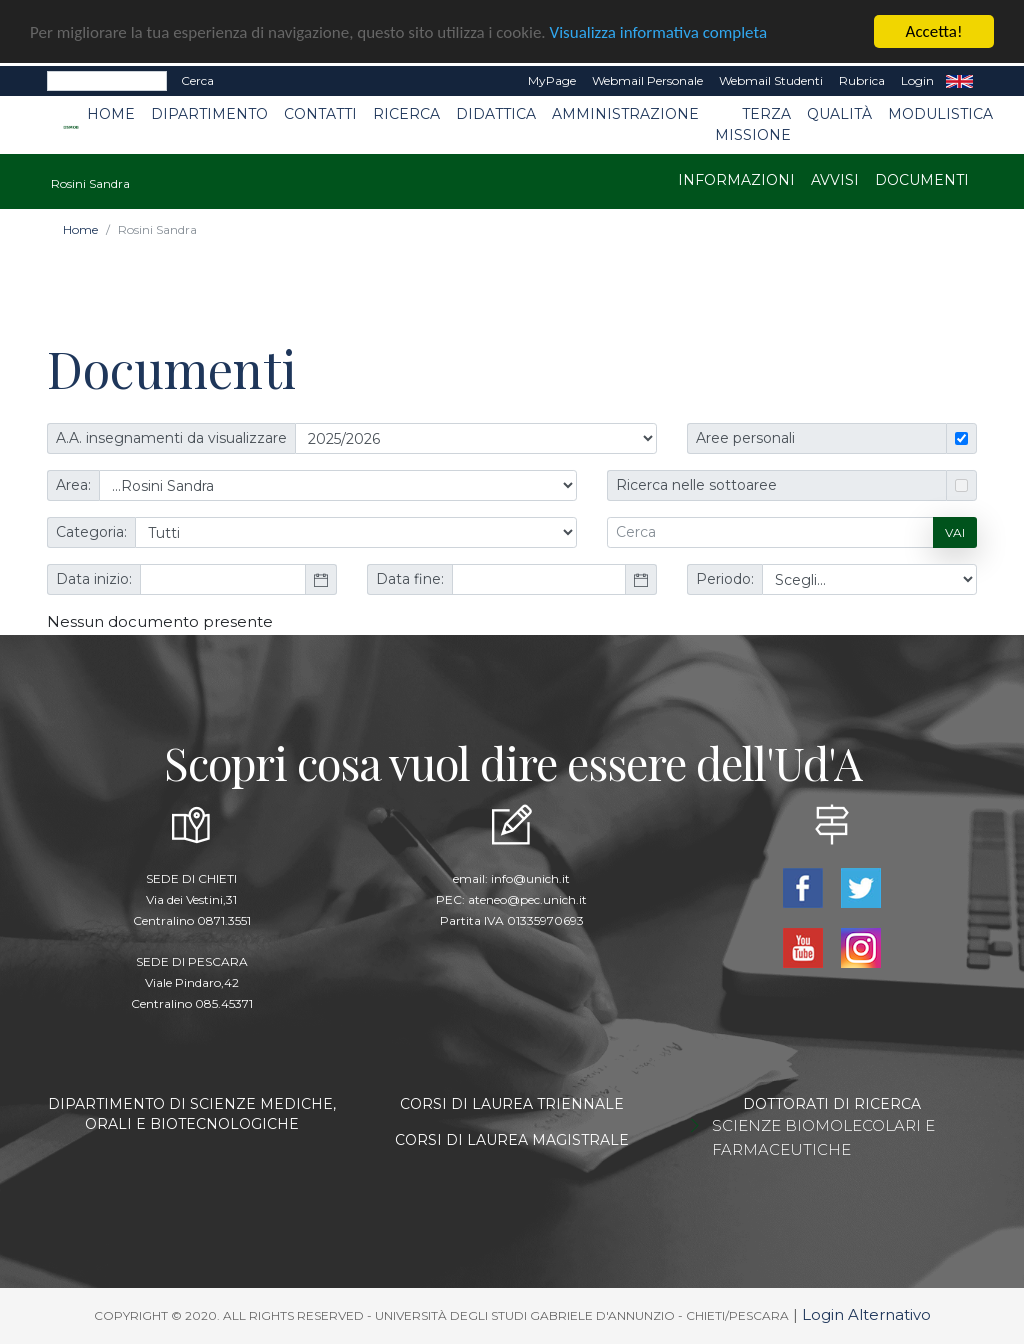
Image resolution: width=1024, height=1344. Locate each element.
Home (111, 114)
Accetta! (934, 31)
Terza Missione (753, 124)
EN (959, 81)
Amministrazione (625, 114)
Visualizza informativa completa (659, 32)
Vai (955, 531)
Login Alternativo (866, 1314)
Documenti (922, 180)
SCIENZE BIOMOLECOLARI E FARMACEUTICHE (823, 1137)
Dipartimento (209, 114)
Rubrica (862, 80)
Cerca (197, 80)
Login (917, 80)
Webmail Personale (647, 80)
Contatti (320, 114)
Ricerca (406, 114)
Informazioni (736, 180)
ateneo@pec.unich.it (527, 899)
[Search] (107, 81)
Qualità (839, 114)
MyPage (552, 80)
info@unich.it (530, 878)
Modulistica (940, 114)
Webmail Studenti (771, 80)
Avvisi (835, 180)
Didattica (496, 114)
